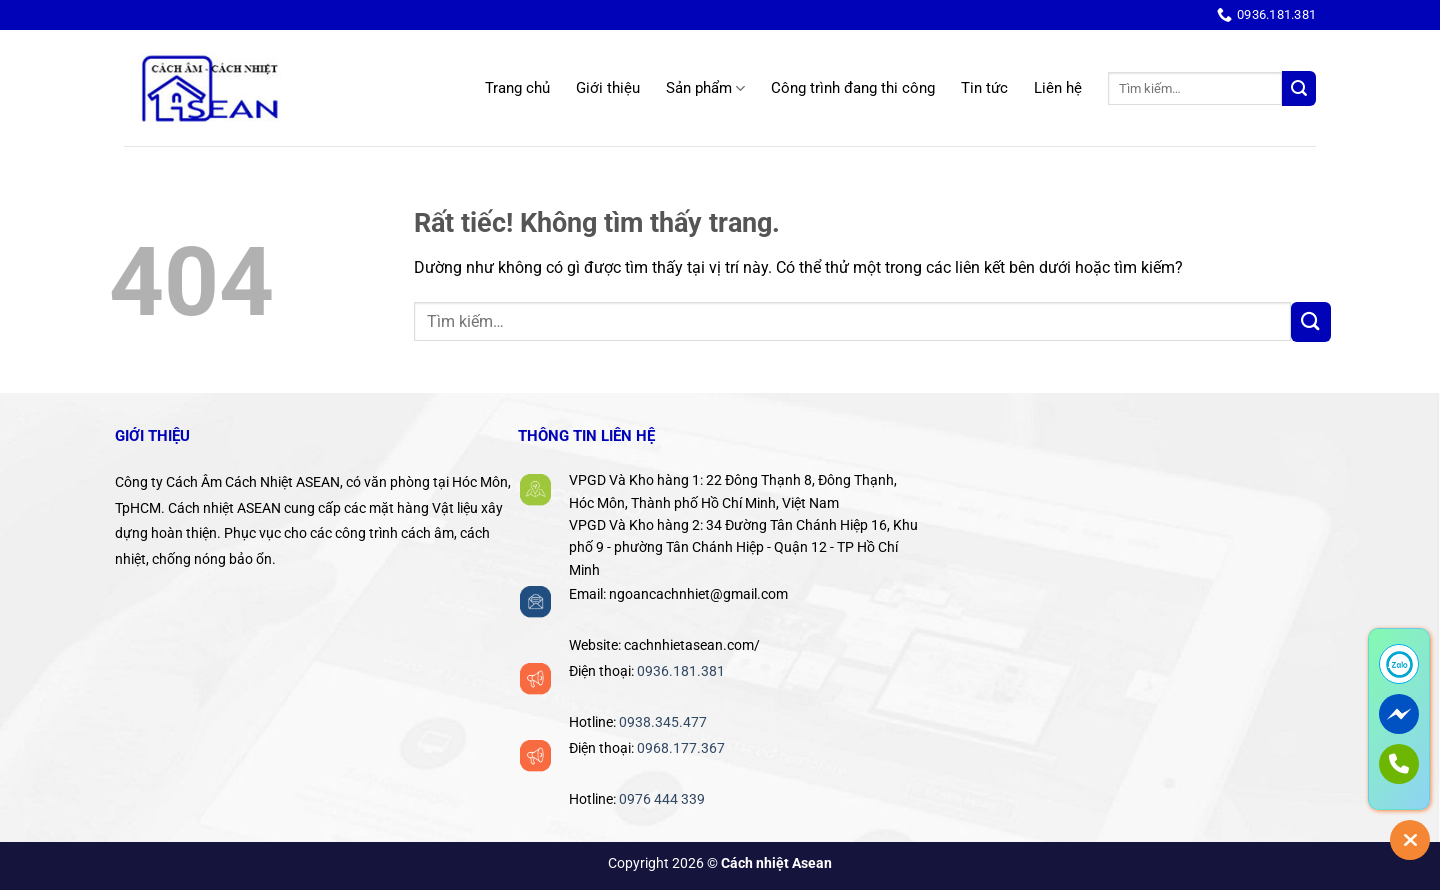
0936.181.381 (681, 671)
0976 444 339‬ (662, 799)
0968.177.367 (681, 748)
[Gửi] (1299, 88)
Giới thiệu (608, 88)
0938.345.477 (663, 722)
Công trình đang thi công (853, 88)
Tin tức (984, 88)
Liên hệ (1058, 88)
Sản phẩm (705, 88)
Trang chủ (517, 88)
